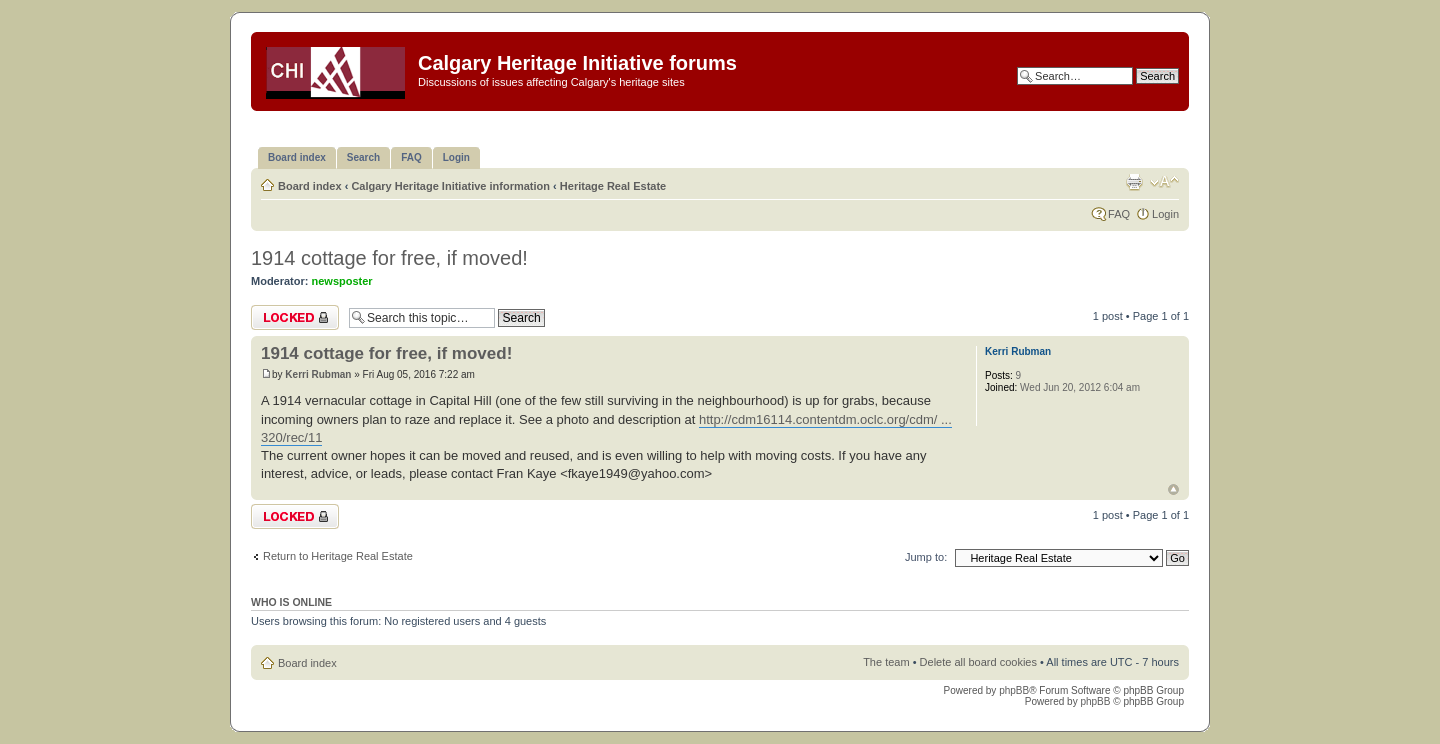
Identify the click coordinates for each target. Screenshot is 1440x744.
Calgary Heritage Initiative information (450, 186)
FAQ (1119, 214)
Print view (1134, 182)
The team (886, 662)
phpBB (1014, 690)
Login (1165, 214)
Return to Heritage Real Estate (338, 556)
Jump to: (926, 557)
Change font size (1164, 182)
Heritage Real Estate (613, 186)
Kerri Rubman (318, 374)
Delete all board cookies (978, 662)
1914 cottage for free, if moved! (389, 258)
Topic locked (295, 317)
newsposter (342, 281)
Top (1173, 489)
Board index (310, 186)
